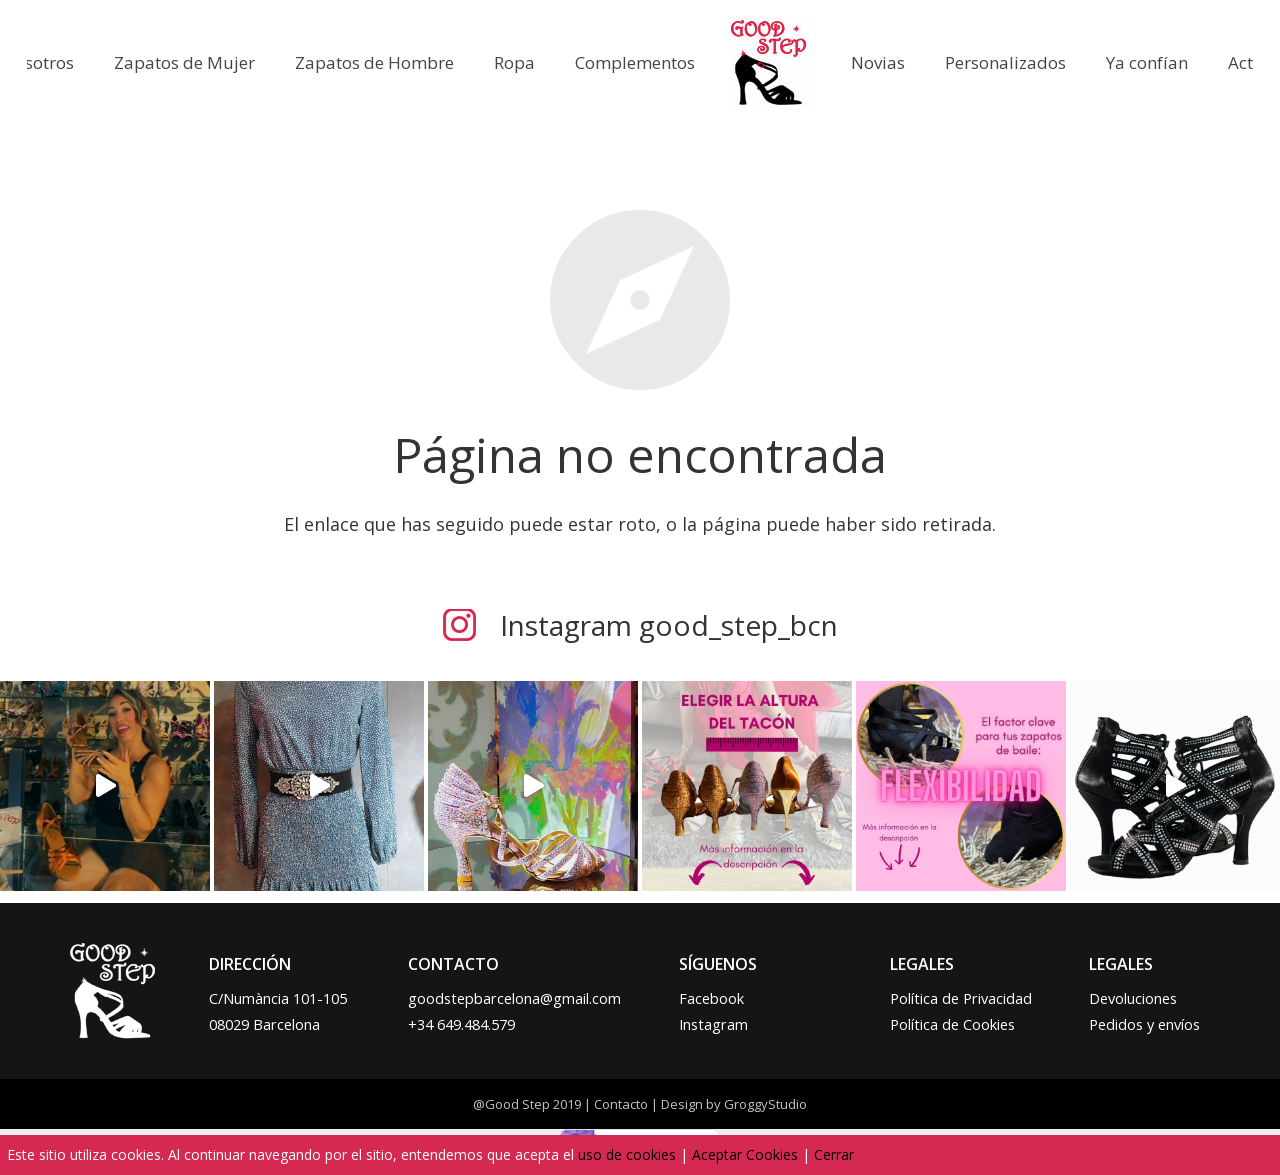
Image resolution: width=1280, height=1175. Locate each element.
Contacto (621, 1104)
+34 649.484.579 (461, 1024)
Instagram (713, 1024)
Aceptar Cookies (745, 1154)
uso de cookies (627, 1154)
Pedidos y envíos (1144, 1024)
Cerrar (834, 1154)
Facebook (711, 998)
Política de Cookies (952, 1024)
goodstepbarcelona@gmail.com (514, 998)
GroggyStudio (765, 1104)
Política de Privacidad (961, 998)
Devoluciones (1133, 998)
